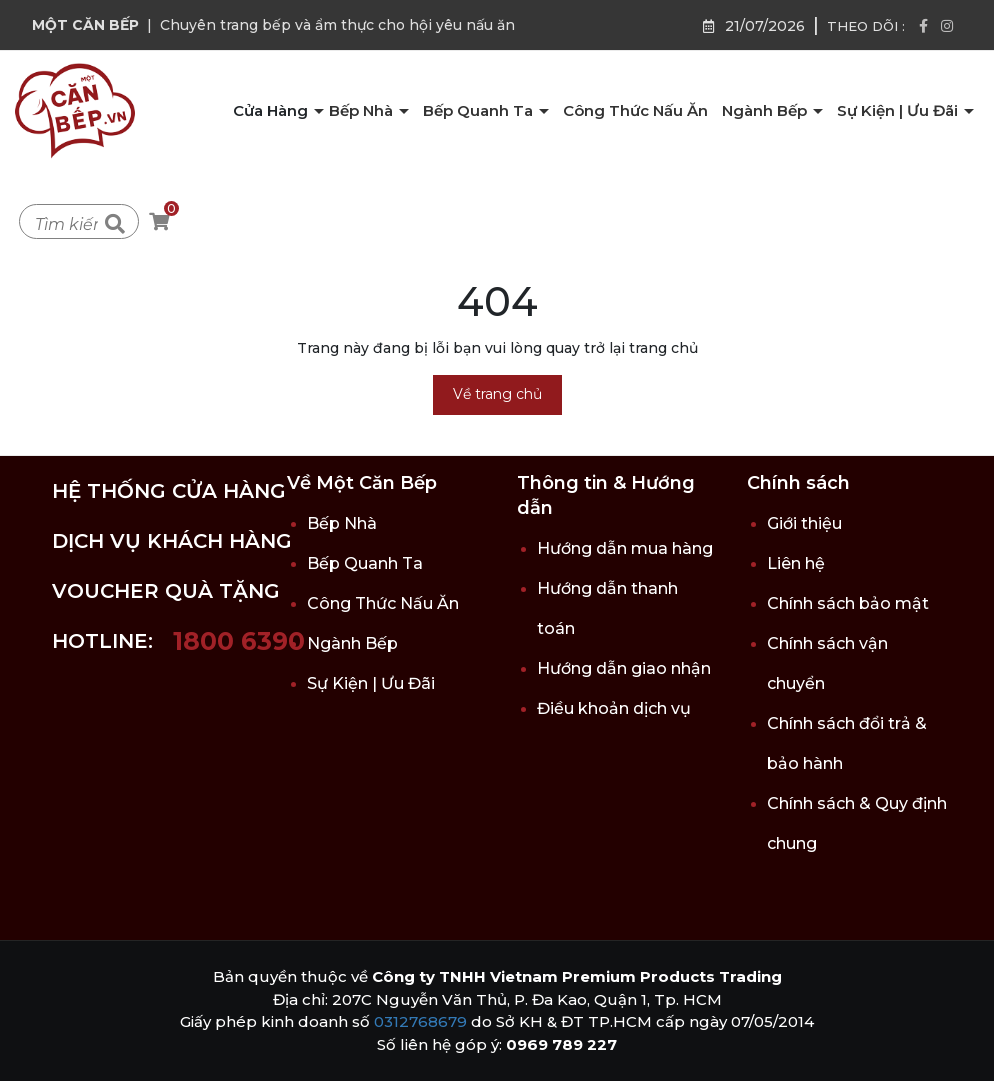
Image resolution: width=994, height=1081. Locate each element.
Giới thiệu (804, 523)
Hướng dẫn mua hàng (625, 548)
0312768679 (420, 1021)
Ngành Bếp (766, 110)
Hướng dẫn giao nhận (624, 668)
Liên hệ (796, 563)
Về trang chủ (497, 394)
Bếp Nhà (363, 110)
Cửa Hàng (272, 110)
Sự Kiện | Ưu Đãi (899, 110)
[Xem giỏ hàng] (159, 222)
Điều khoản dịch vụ (614, 708)
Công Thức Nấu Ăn (635, 110)
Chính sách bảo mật (848, 603)
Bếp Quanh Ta (480, 110)
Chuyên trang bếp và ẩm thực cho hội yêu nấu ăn (337, 25)
